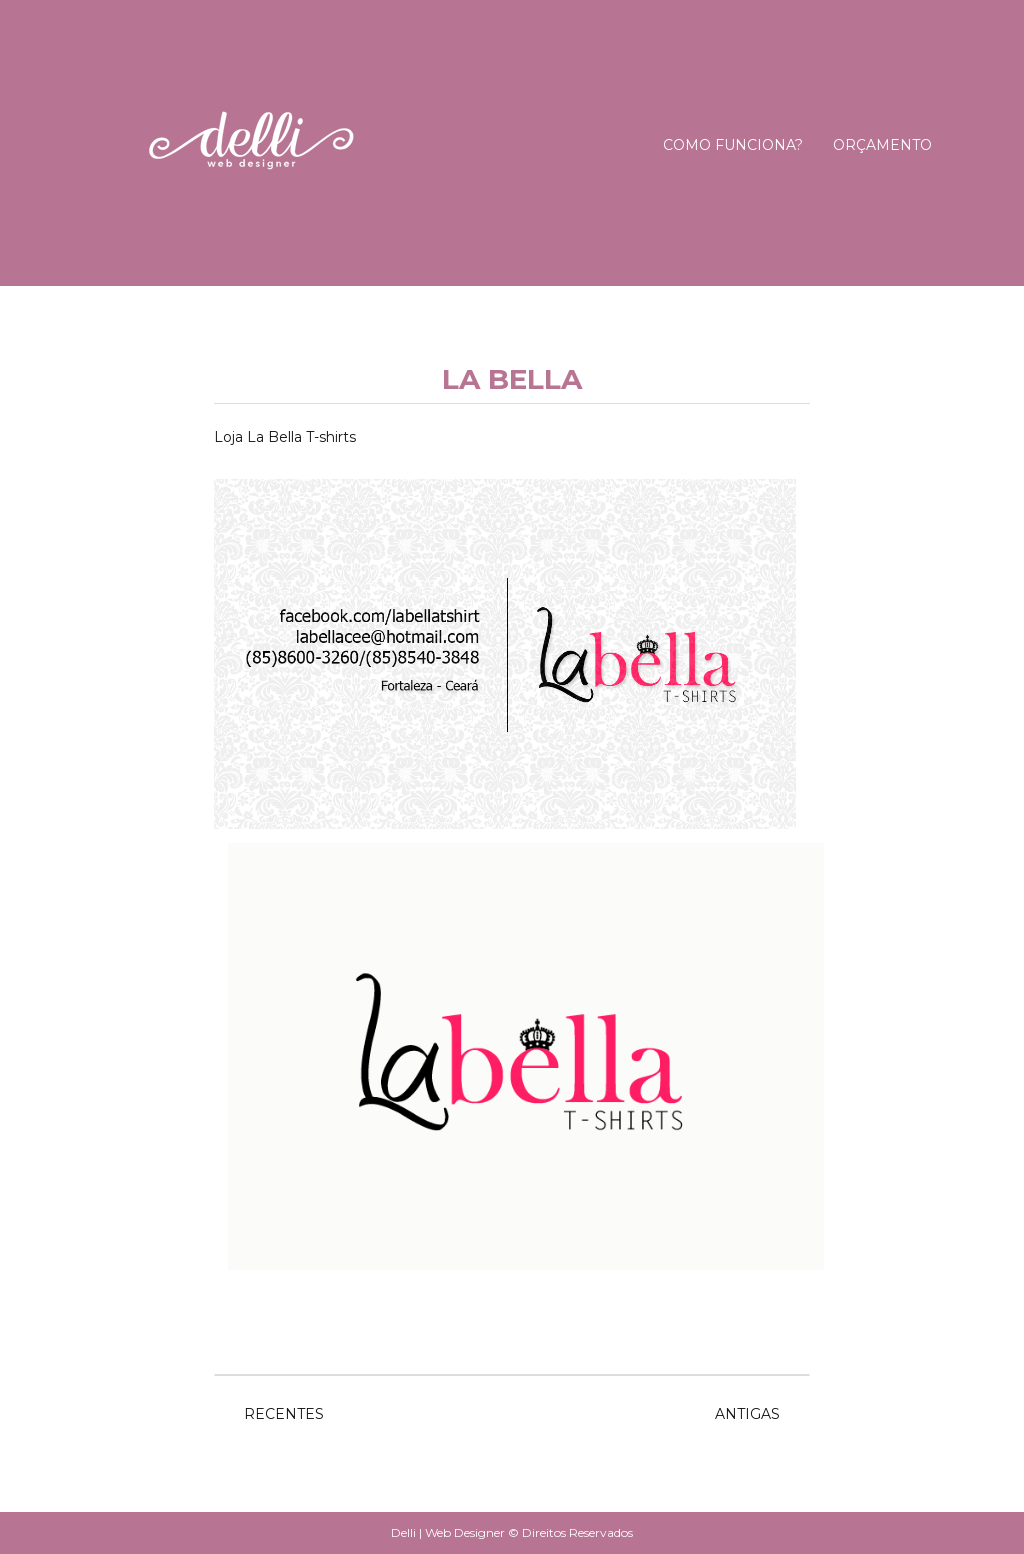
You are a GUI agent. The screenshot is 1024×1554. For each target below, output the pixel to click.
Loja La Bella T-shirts (285, 437)
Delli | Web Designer (449, 1532)
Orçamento (882, 145)
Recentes (284, 1414)
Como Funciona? (733, 145)
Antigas (747, 1414)
